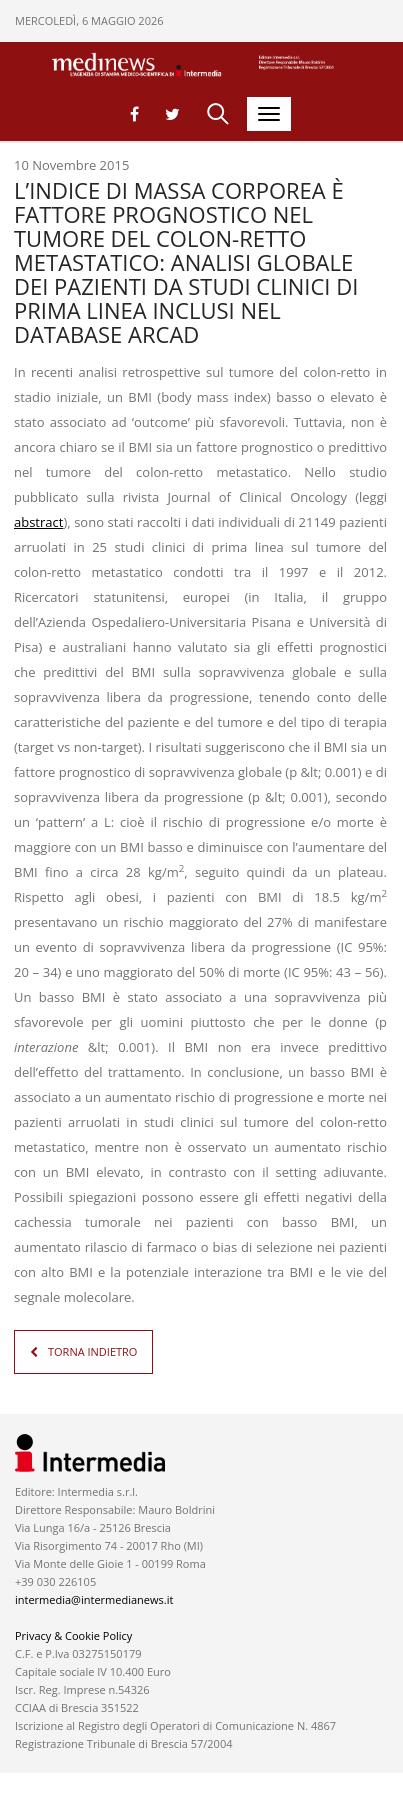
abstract (38, 522)
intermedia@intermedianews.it (94, 1599)
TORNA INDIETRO (92, 1351)
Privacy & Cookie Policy (73, 1635)
